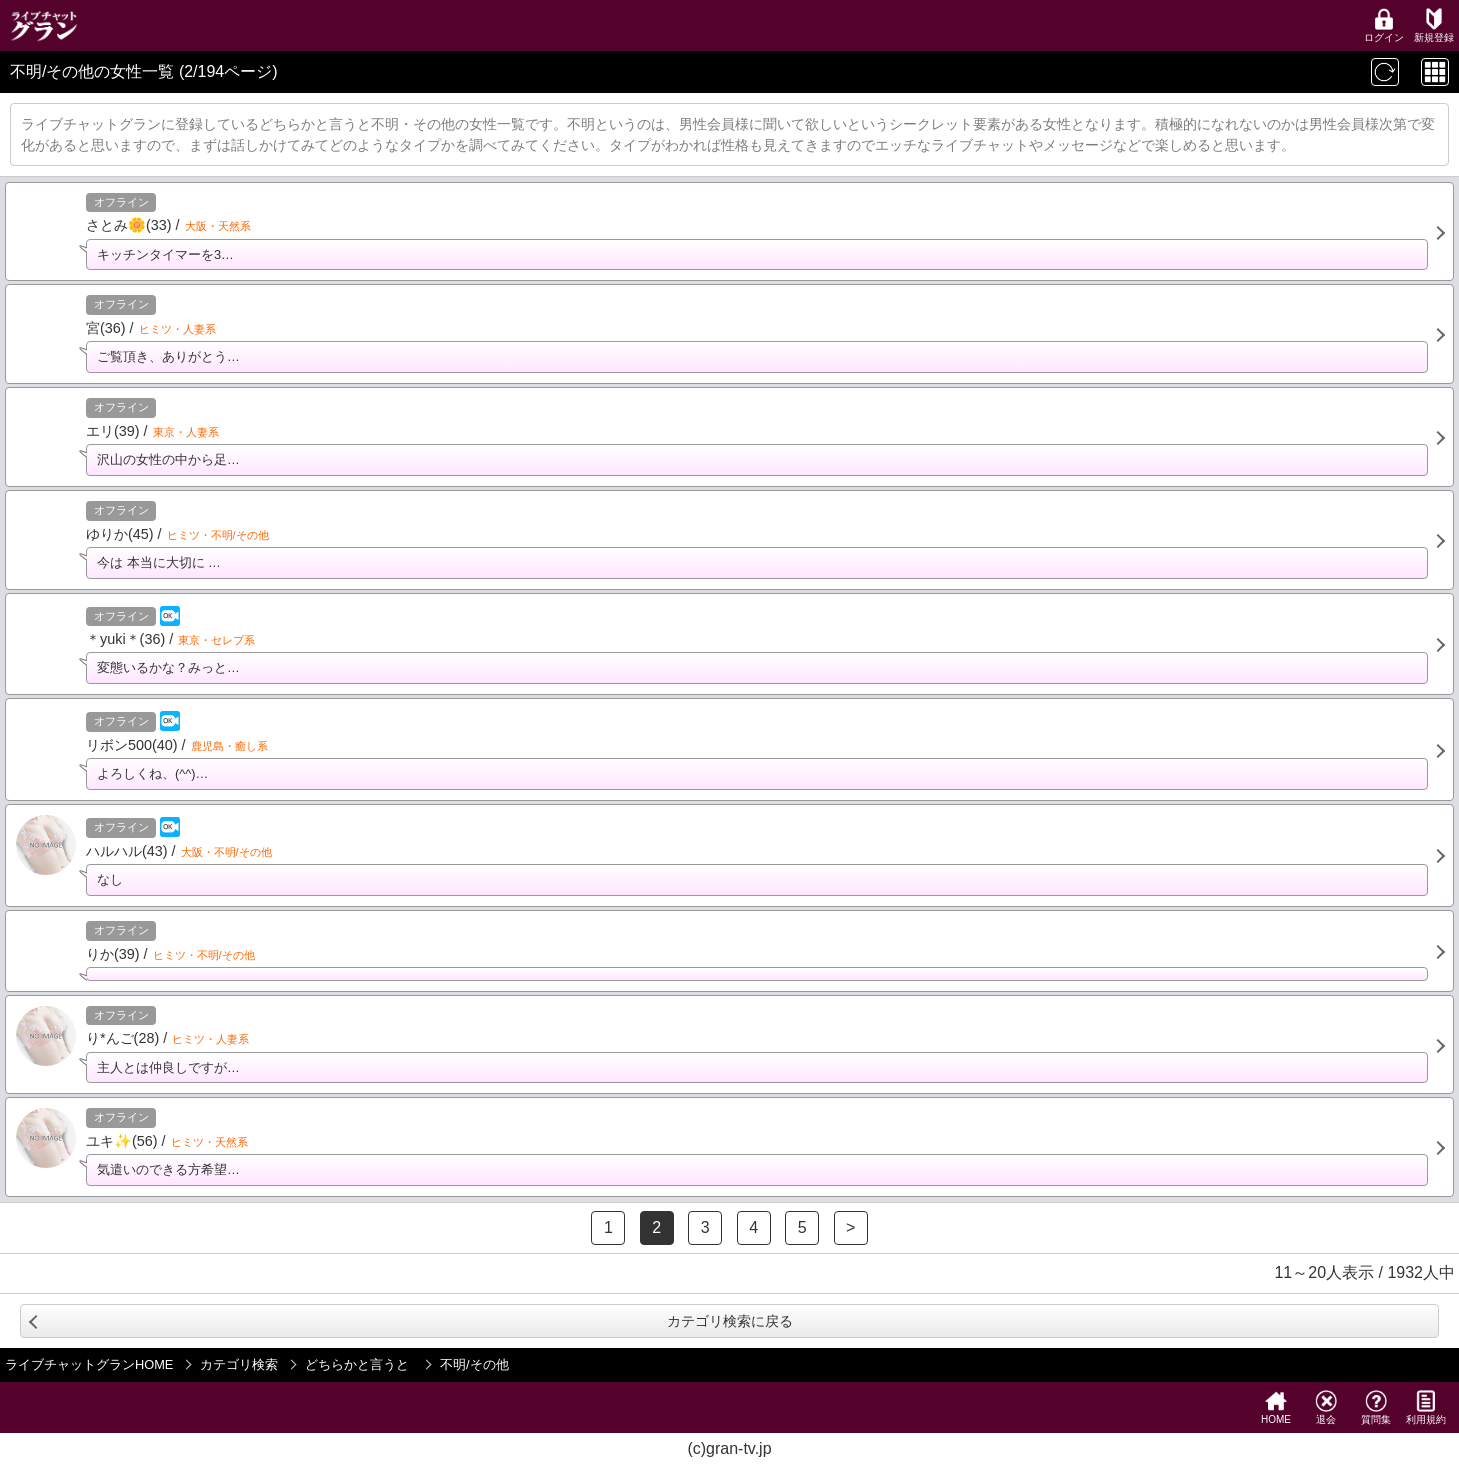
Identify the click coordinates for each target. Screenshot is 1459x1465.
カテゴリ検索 (239, 1364)
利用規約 (1426, 1407)
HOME (1276, 1407)
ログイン (1384, 25)
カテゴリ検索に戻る (730, 1321)
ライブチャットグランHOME (89, 1364)
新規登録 (1434, 25)
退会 (1326, 1407)
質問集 (1376, 1407)
